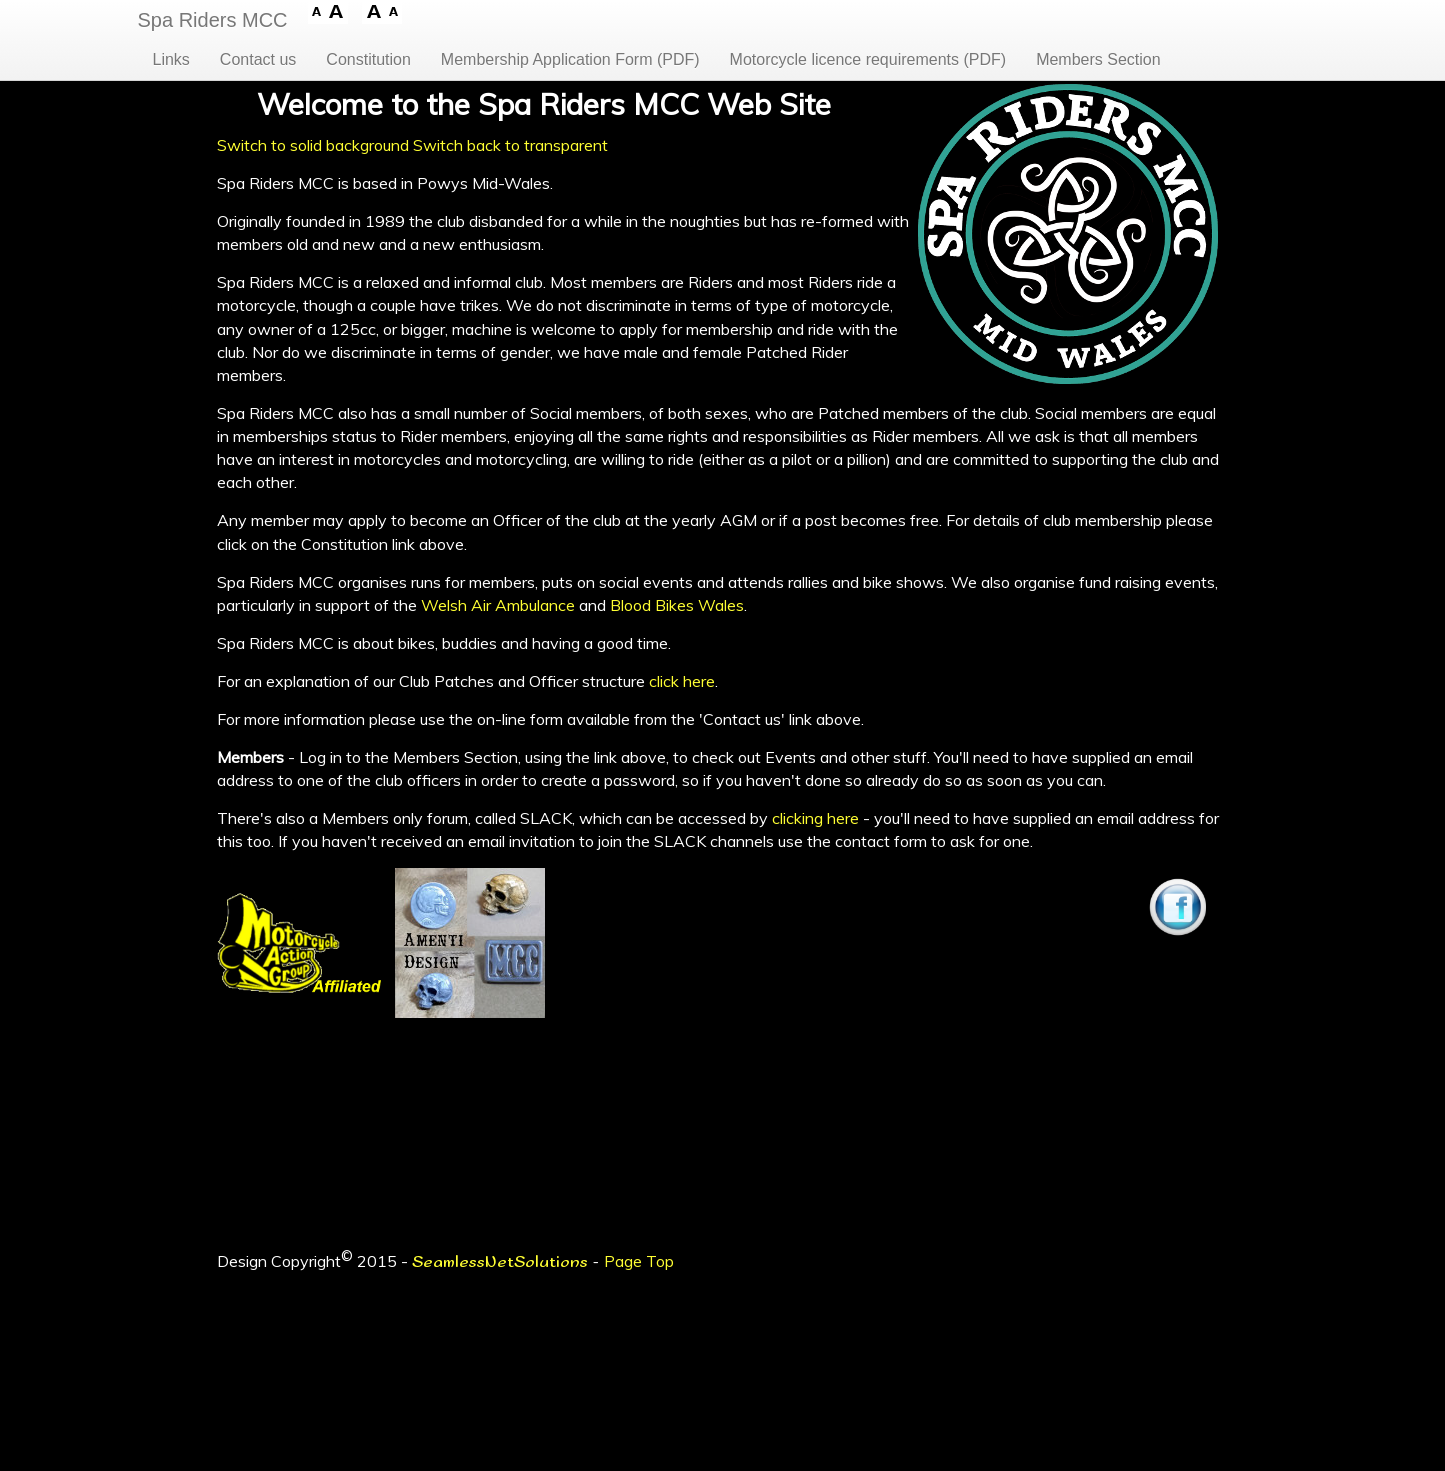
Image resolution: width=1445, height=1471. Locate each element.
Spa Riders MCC (213, 20)
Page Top (639, 1261)
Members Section (1098, 59)
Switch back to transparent (510, 145)
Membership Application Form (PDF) (570, 59)
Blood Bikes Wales (677, 605)
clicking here (815, 818)
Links (171, 59)
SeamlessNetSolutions (500, 1262)
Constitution (368, 59)
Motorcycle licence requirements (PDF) (868, 59)
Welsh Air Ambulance (498, 605)
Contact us (258, 59)
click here (682, 681)
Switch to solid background (313, 145)
